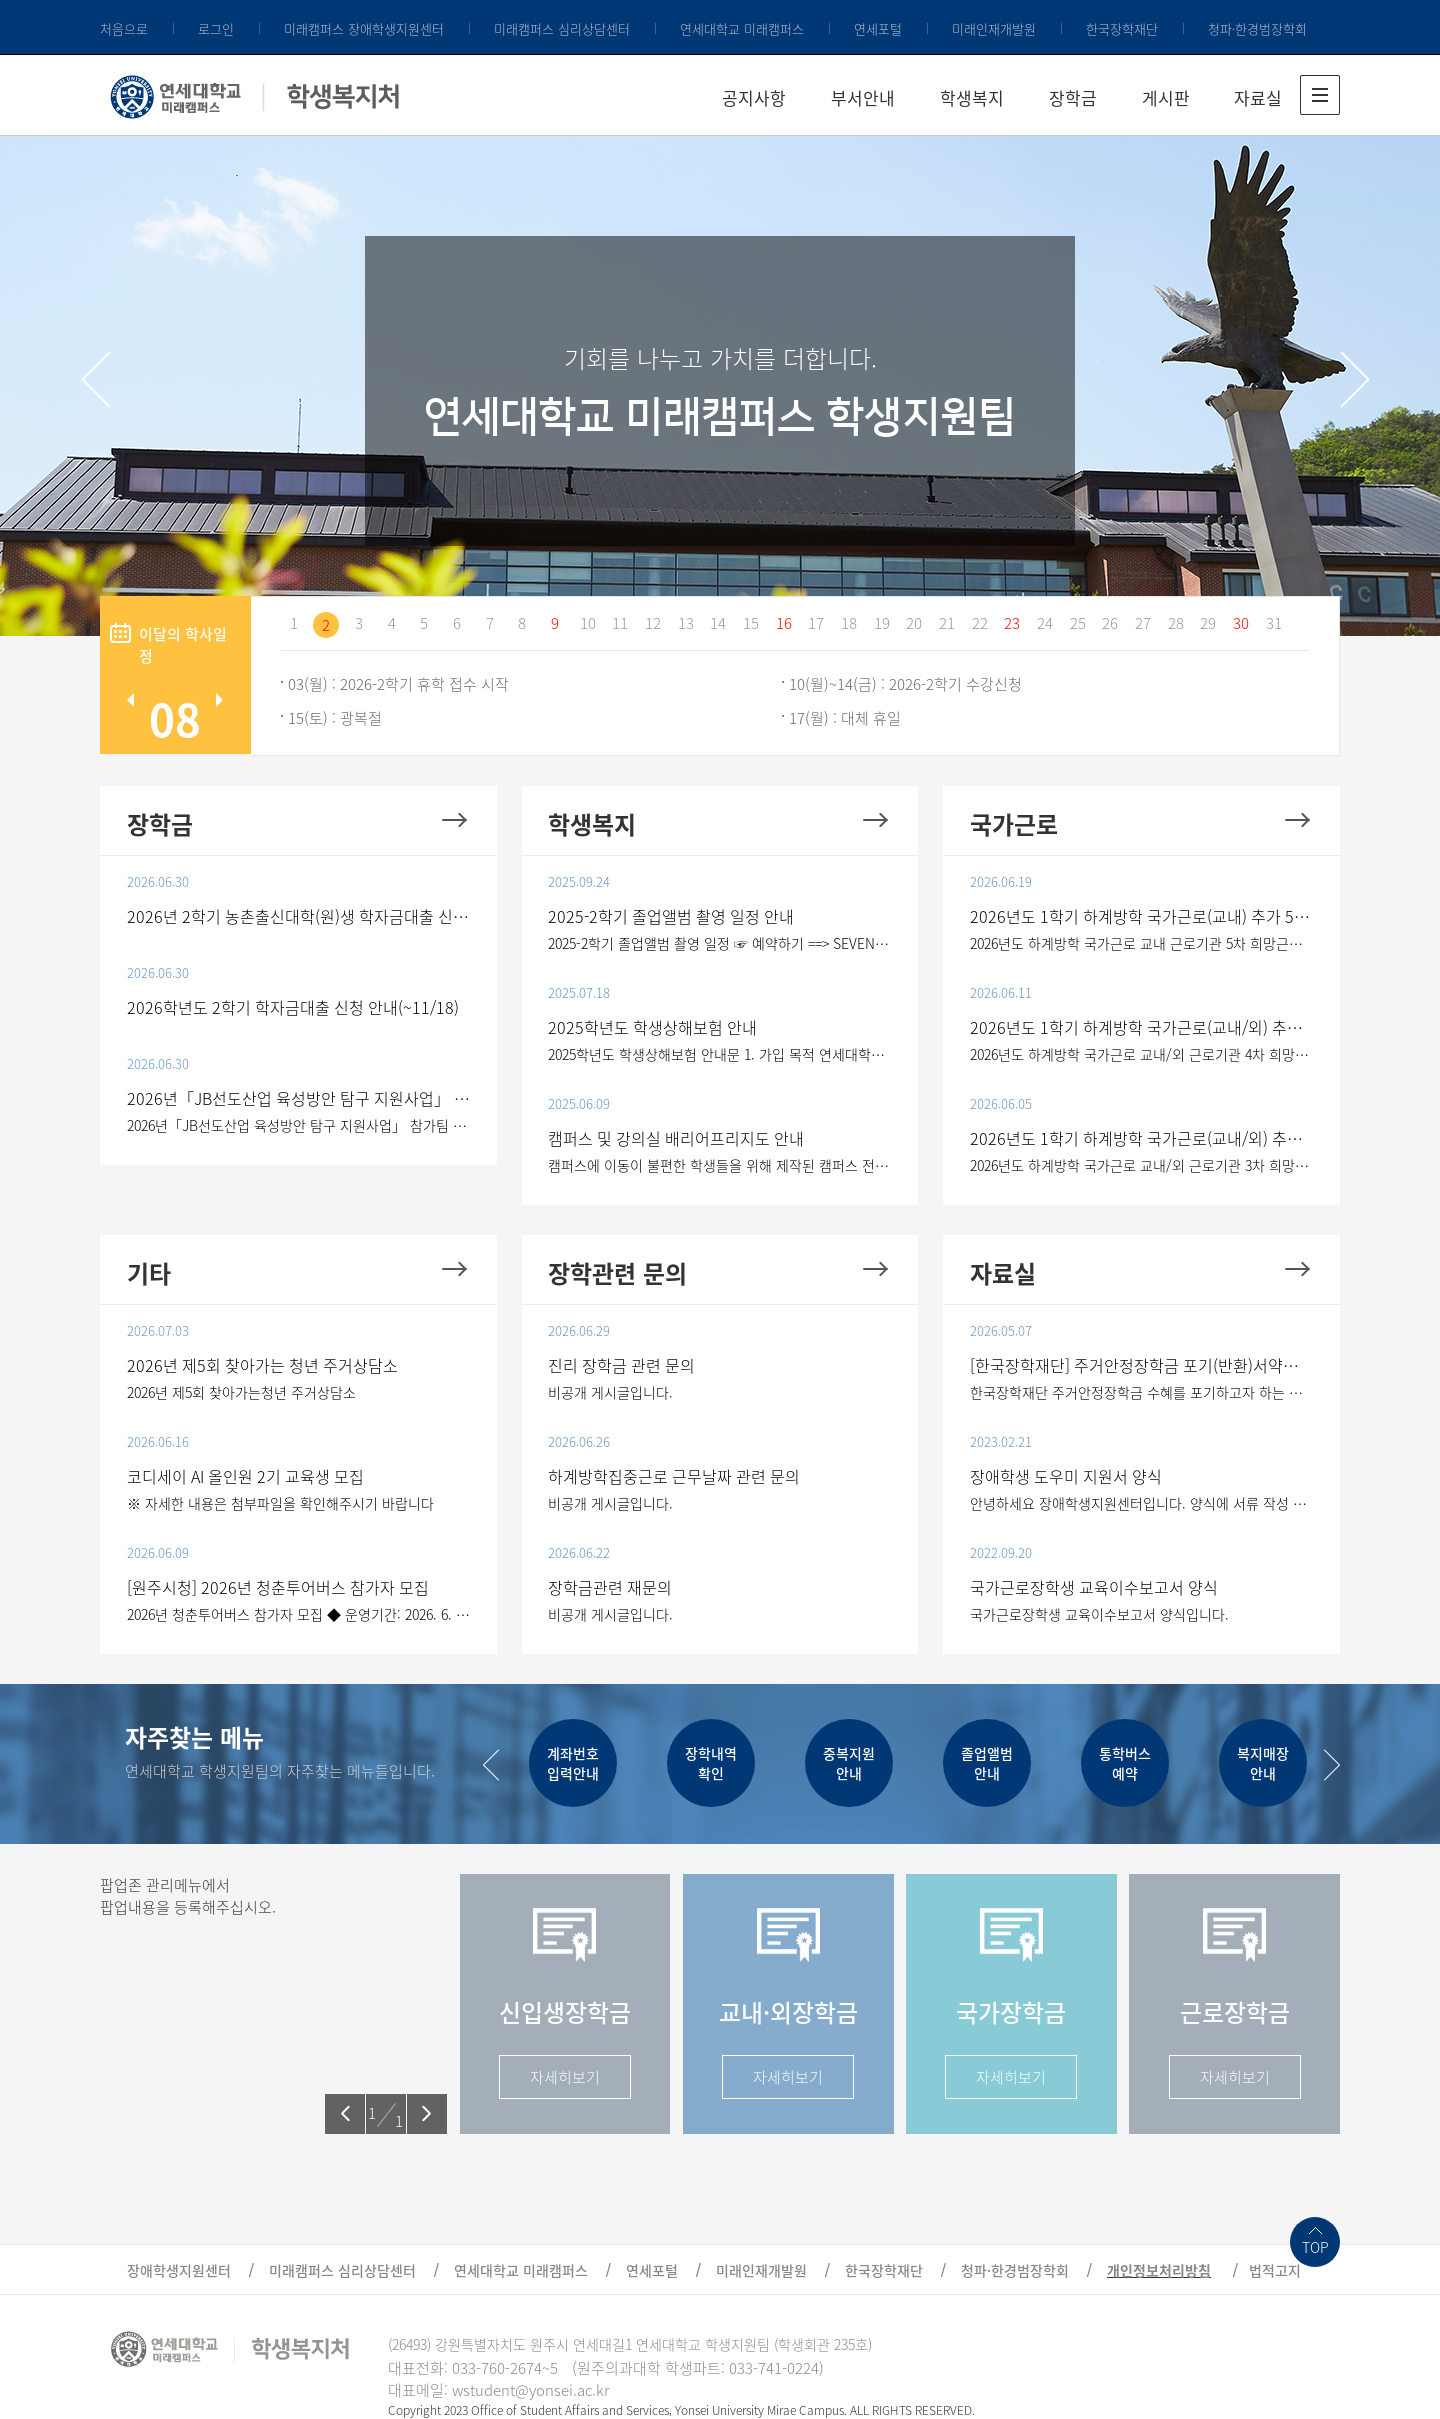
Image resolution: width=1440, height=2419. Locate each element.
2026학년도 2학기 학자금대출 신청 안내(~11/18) (293, 1007)
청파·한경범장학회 (1257, 28)
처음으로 (124, 28)
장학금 (1073, 97)
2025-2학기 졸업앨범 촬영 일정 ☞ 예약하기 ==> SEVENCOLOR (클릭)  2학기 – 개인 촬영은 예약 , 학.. (720, 943)
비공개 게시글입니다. (610, 1392)
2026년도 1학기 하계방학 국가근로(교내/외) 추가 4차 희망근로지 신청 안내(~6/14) (1142, 1027)
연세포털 (878, 28)
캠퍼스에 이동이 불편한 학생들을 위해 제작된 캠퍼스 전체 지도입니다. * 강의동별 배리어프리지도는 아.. (720, 1165)
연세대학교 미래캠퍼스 (742, 28)
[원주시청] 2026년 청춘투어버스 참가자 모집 (278, 1587)
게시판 (1166, 97)
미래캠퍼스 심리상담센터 (562, 28)
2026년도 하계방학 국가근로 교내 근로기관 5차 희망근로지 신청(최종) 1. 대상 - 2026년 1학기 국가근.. (1142, 943)
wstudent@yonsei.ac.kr (530, 2390)
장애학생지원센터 (179, 2270)
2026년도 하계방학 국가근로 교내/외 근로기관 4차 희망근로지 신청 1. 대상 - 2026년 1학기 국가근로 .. (1142, 1054)
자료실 (1258, 97)
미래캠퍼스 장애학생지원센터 (364, 28)
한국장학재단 (1122, 28)
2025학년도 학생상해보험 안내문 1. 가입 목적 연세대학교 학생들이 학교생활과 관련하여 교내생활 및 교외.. (720, 1054)
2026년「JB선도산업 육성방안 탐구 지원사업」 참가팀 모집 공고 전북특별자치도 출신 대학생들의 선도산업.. (299, 1125)
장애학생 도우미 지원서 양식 (1066, 1476)
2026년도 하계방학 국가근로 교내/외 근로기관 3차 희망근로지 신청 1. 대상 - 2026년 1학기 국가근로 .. (1142, 1165)
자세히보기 (565, 2077)
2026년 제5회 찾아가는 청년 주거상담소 (262, 1365)
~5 (550, 2368)
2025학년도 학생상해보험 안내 (652, 1027)
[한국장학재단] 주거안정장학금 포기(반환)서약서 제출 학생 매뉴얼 (1142, 1365)
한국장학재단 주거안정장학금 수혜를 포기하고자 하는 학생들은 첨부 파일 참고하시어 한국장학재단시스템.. (1142, 1392)
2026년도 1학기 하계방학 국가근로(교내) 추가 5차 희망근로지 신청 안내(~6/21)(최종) (1142, 916)
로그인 (216, 28)
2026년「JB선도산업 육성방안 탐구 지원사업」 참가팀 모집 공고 (299, 1098)
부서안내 (863, 97)
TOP (1315, 2247)
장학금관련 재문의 (610, 1587)
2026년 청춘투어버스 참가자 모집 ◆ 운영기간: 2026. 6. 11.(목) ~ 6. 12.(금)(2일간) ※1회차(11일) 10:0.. (299, 1614)
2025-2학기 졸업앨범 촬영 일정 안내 (671, 916)
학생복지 (972, 97)
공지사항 (754, 97)
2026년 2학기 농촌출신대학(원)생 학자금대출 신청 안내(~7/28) (299, 916)
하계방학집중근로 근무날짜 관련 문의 (674, 1476)
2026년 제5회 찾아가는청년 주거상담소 (241, 1392)
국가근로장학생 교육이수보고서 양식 (1094, 1587)
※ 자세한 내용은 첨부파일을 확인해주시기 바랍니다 (280, 1503)
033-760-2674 (497, 2368)
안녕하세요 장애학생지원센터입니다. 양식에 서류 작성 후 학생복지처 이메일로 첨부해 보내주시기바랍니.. (1142, 1503)
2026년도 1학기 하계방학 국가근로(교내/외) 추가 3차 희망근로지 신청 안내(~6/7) (1142, 1138)
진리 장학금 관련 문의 (621, 1365)
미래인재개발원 (994, 28)
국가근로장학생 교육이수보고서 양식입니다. (1099, 1614)
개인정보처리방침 (1159, 2270)
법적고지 (1275, 2270)
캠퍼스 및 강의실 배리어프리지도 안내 (676, 1138)
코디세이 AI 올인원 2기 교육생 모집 (245, 1476)
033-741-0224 (774, 2368)
